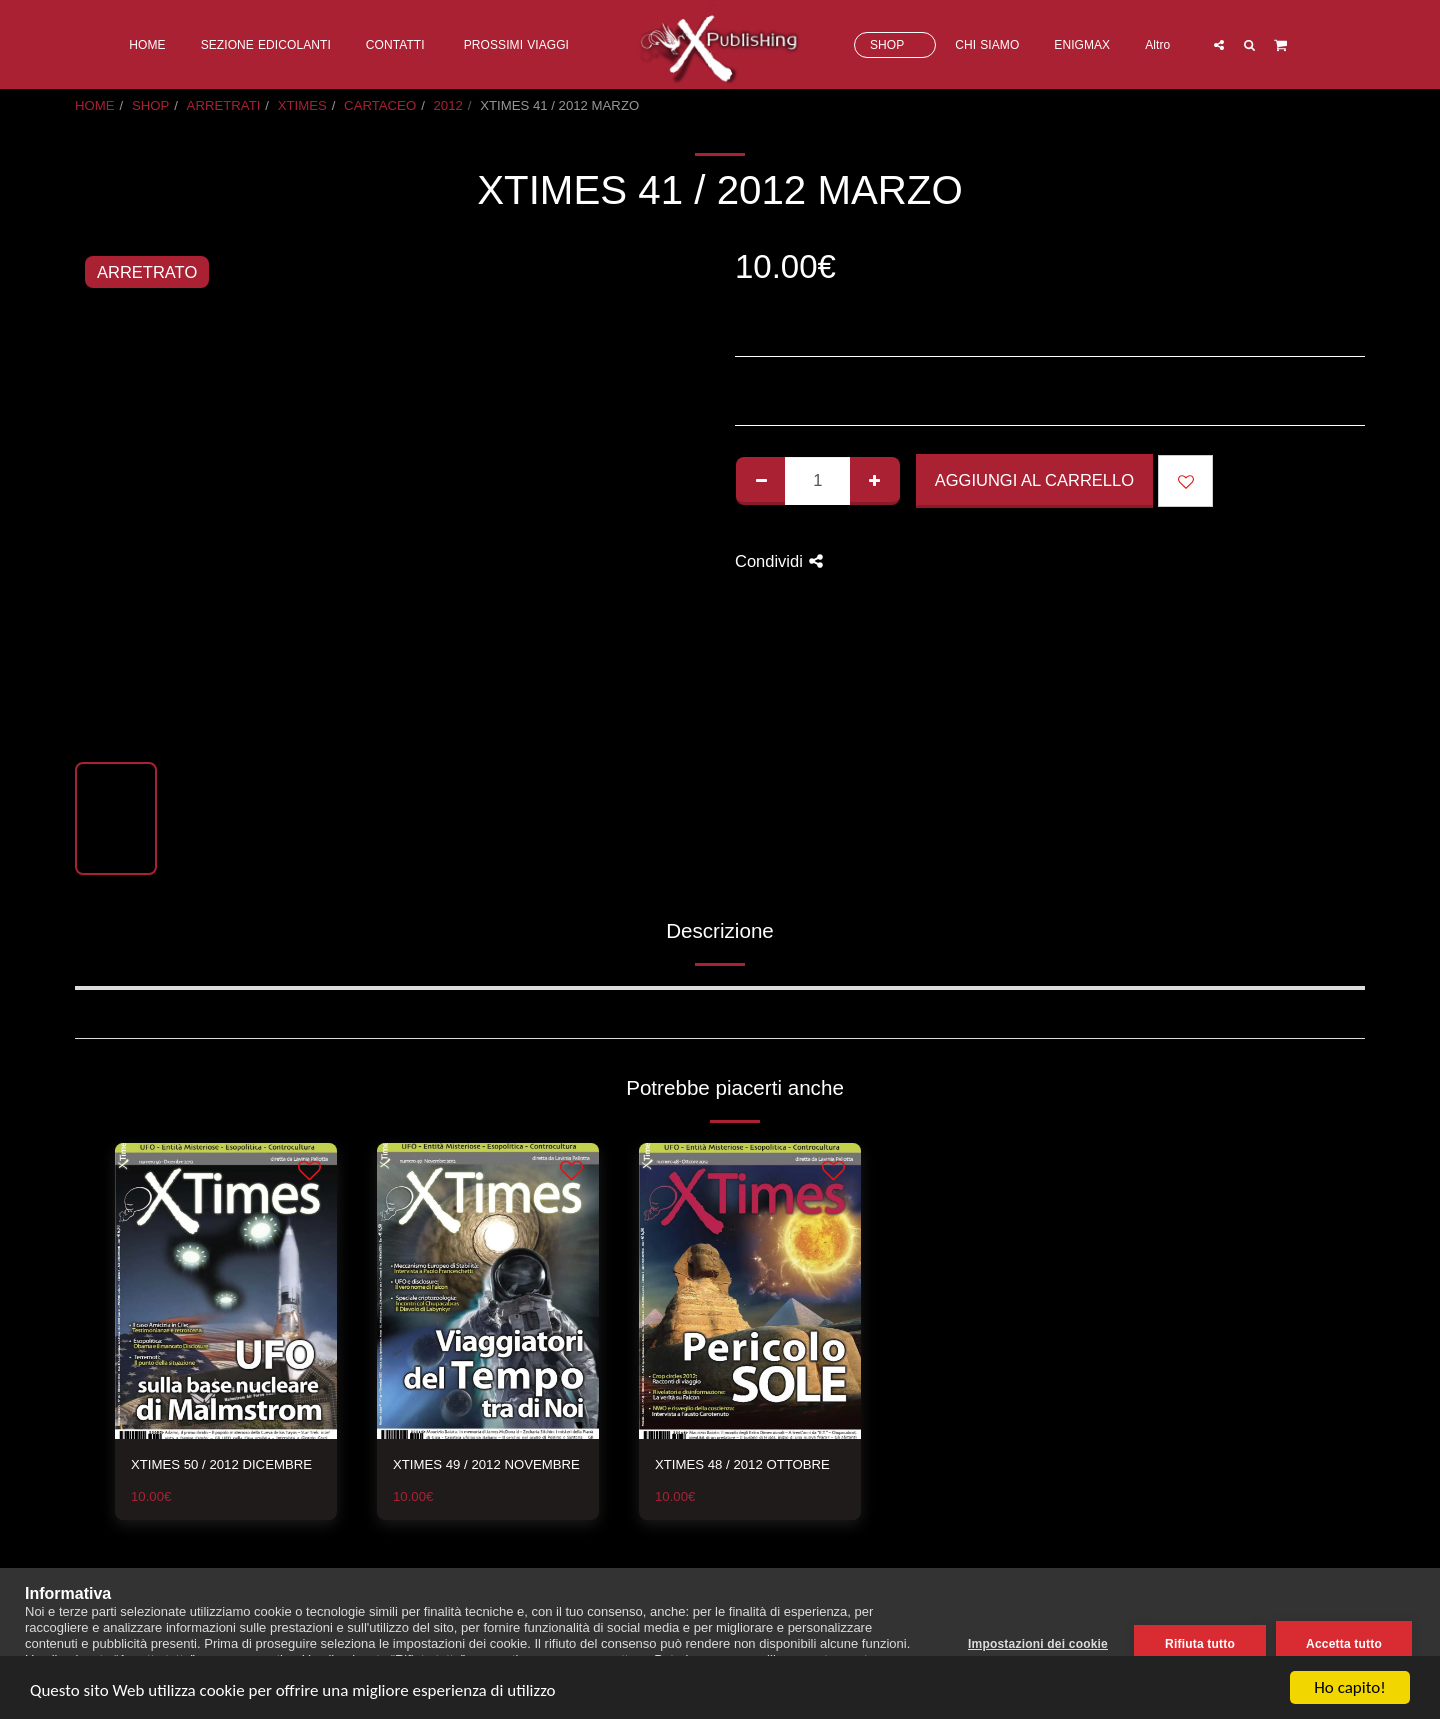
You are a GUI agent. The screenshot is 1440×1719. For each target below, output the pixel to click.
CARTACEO (380, 105)
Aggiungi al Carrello (1034, 480)
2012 (448, 105)
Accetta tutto (1344, 1644)
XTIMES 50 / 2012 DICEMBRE (221, 1464)
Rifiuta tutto (1200, 1644)
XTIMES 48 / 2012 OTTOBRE (742, 1464)
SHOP (150, 105)
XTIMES (302, 105)
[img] (226, 1291)
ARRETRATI (224, 105)
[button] (1218, 44)
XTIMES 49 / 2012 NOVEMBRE (486, 1464)
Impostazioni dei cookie (1038, 1644)
